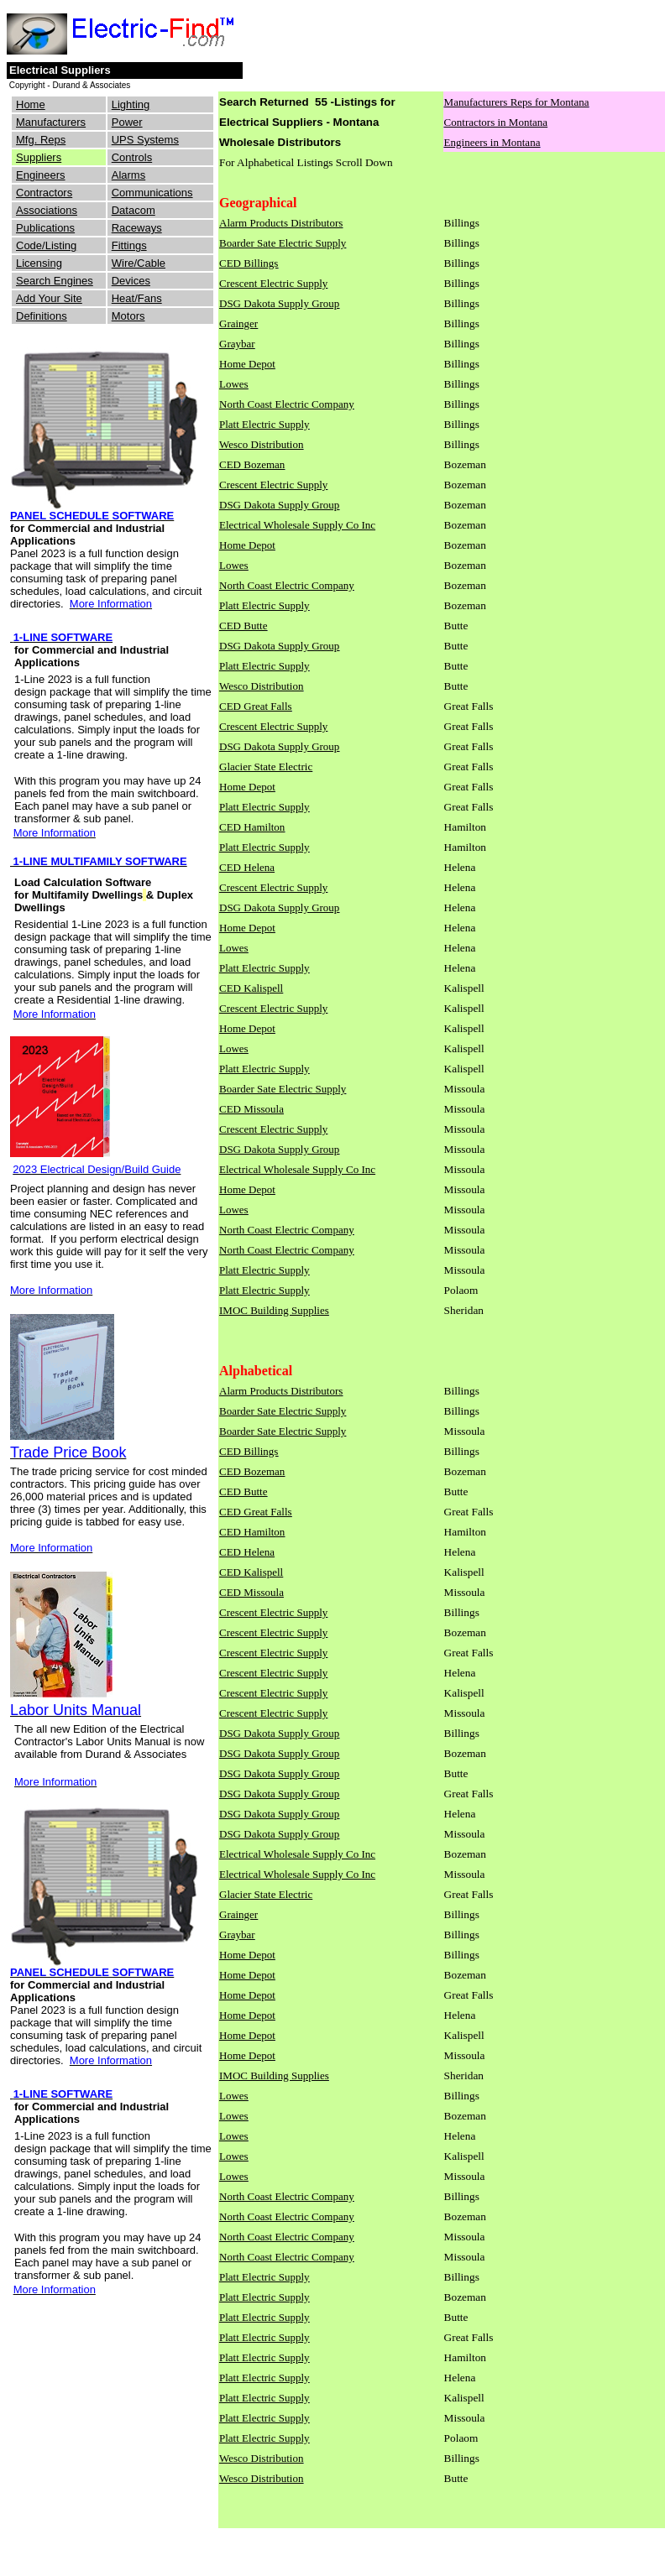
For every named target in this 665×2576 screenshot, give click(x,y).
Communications (152, 192)
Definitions (41, 316)
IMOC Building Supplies (274, 1310)
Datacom (133, 210)
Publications (45, 228)
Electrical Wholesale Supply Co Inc (297, 525)
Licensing (39, 263)
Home (30, 104)
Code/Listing (46, 245)
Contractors (44, 192)
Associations (46, 210)
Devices (131, 280)
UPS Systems (145, 139)
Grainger (238, 323)
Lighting (131, 104)
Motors (128, 316)
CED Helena (247, 867)
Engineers (40, 175)
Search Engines (54, 280)
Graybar (237, 343)
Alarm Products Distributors (281, 222)
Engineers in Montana (492, 142)
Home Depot (247, 363)
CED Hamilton (252, 827)
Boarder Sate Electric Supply (282, 243)
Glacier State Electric (265, 766)
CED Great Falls (255, 706)
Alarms (128, 175)
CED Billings (248, 263)
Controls (132, 157)
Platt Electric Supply (264, 424)
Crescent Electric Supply (273, 283)
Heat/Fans (137, 298)
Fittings (129, 245)
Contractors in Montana (495, 122)
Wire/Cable (138, 263)
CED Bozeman (252, 464)
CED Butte (243, 625)
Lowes (234, 384)
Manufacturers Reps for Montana (516, 102)
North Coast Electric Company (286, 404)
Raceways (137, 228)
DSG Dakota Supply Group (279, 303)
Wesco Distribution (261, 444)
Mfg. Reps (40, 139)
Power (127, 122)
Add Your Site (49, 298)
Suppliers (38, 157)
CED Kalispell (251, 988)
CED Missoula (251, 1109)
